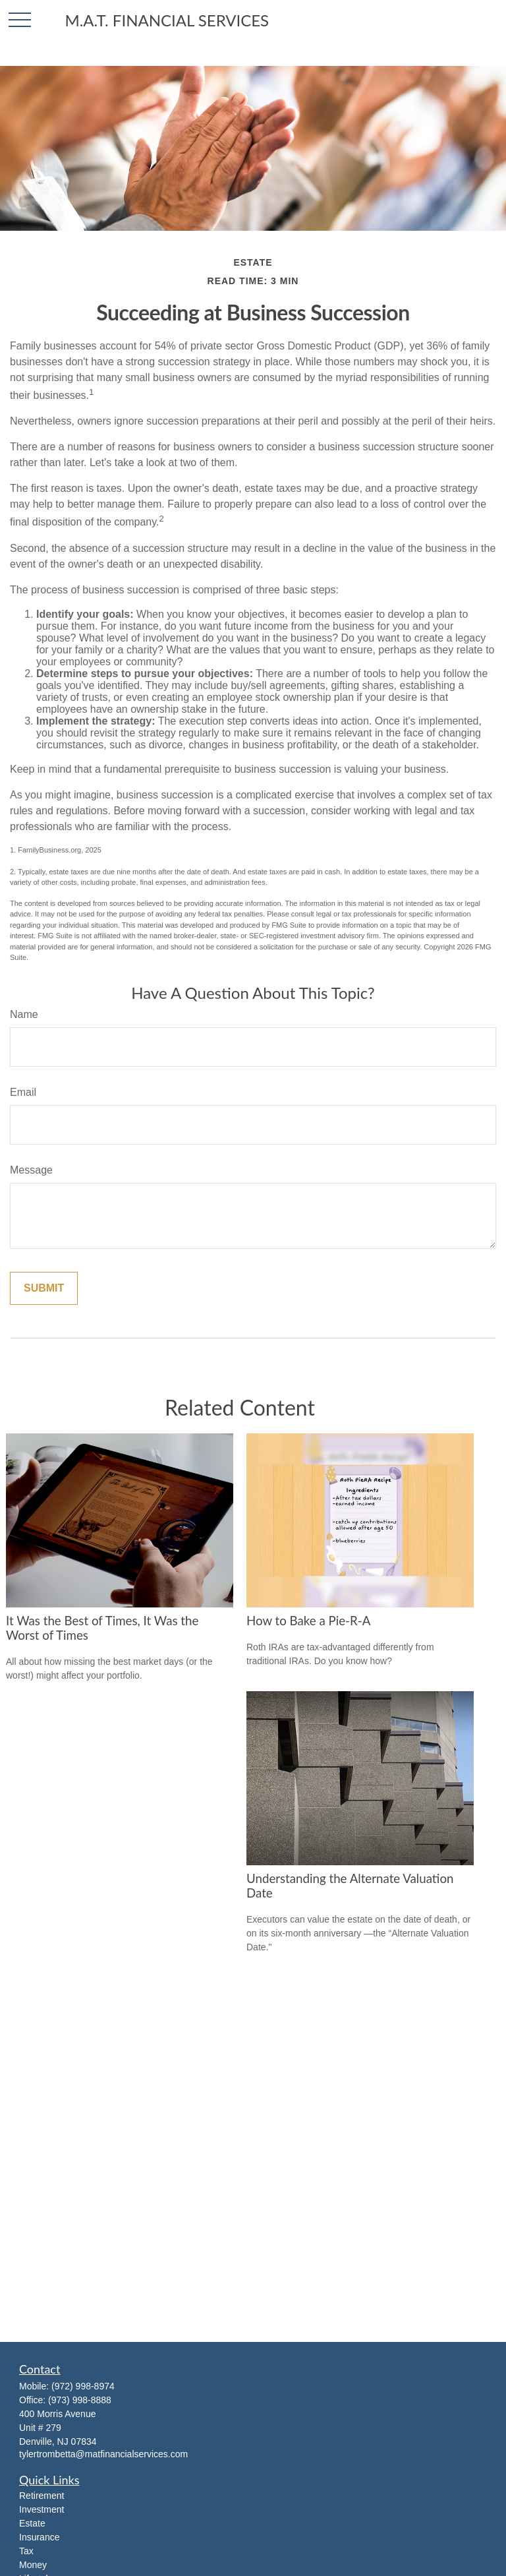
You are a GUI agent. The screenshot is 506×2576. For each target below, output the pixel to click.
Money (33, 2565)
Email (23, 1092)
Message (31, 1170)
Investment (41, 2509)
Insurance (39, 2537)
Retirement (41, 2495)
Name (24, 1014)
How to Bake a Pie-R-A (308, 1620)
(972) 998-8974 (83, 2386)
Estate (32, 2523)
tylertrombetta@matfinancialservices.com (103, 2454)
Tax (26, 2551)
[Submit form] (44, 1288)
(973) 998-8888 (79, 2400)
